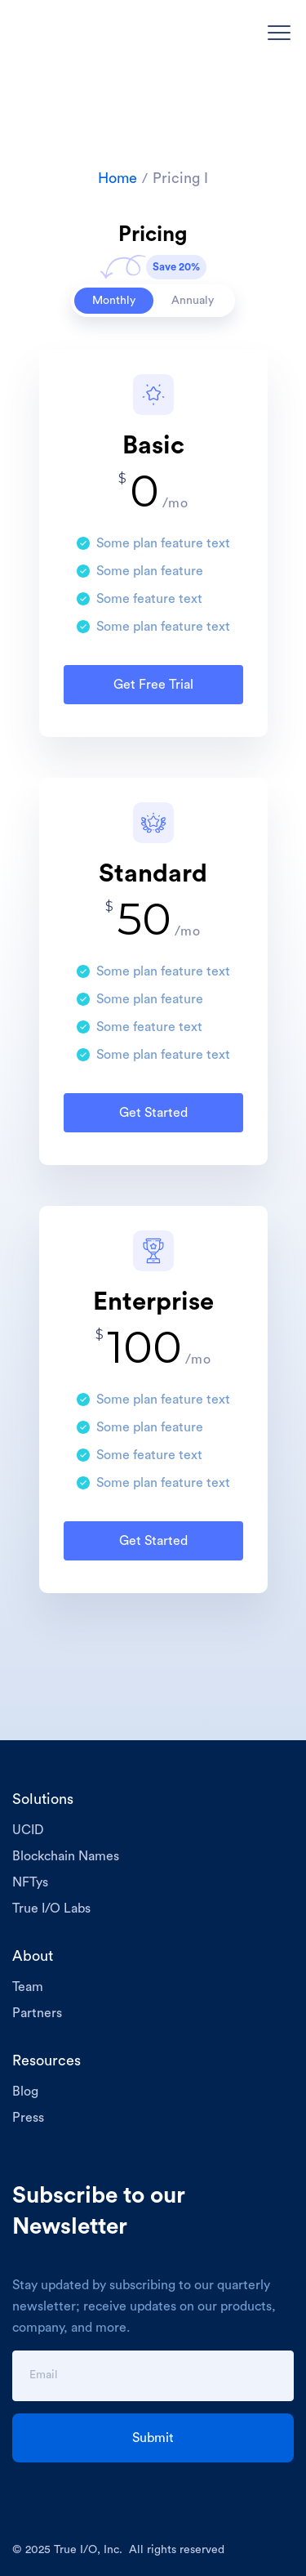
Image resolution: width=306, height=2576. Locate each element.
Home (117, 178)
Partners (37, 2013)
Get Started (153, 1112)
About (32, 1956)
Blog (25, 2091)
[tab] (113, 301)
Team (27, 1986)
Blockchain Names (65, 1856)
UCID (28, 1830)
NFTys (30, 1882)
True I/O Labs (51, 1908)
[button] (279, 32)
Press (28, 2117)
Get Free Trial (153, 684)
